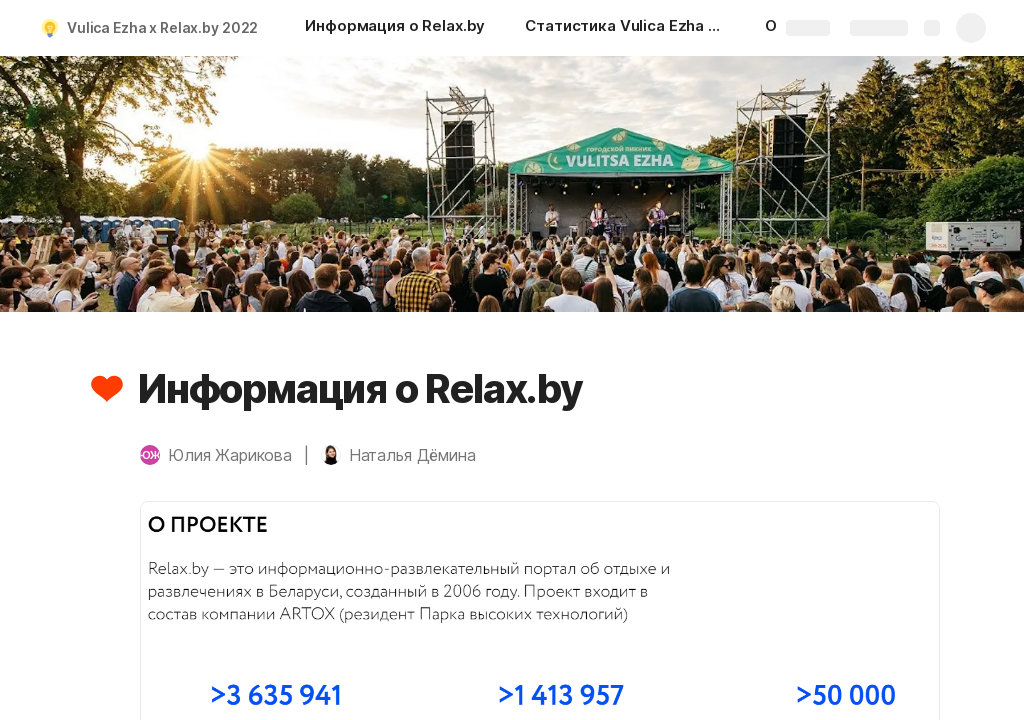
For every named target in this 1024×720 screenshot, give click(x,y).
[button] (107, 389)
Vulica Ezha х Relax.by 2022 (162, 27)
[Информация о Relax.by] (395, 28)
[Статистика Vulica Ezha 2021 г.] (625, 28)
